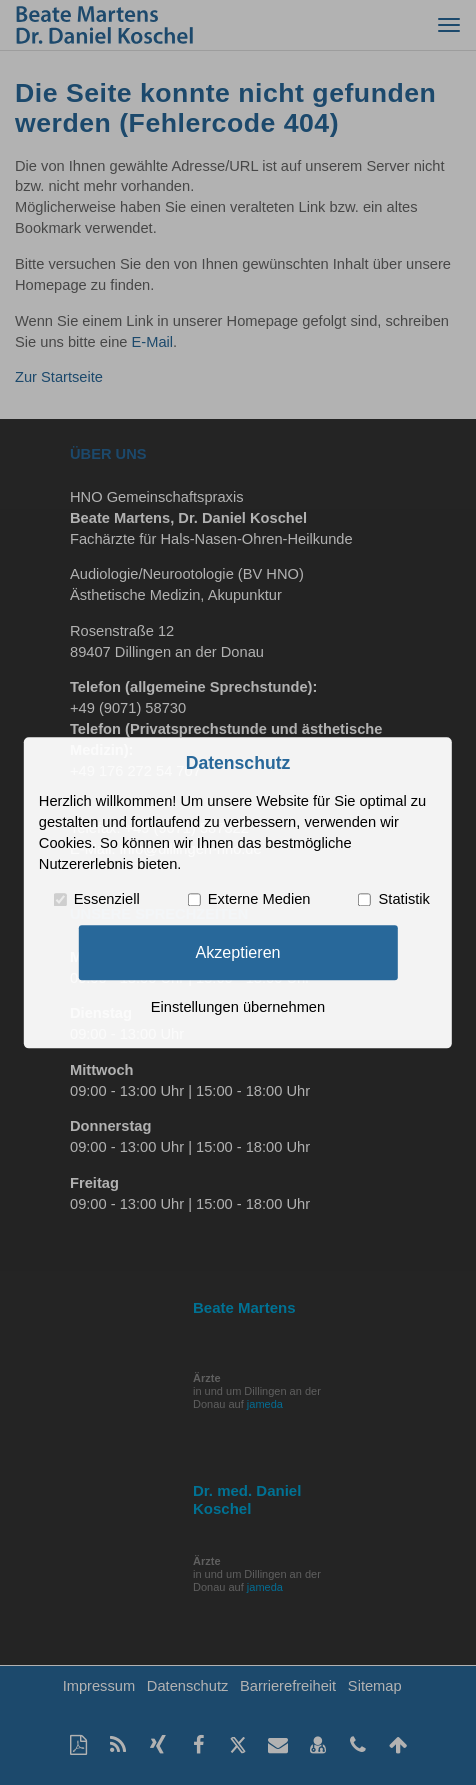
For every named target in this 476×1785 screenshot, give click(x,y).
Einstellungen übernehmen (238, 1007)
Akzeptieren (237, 952)
